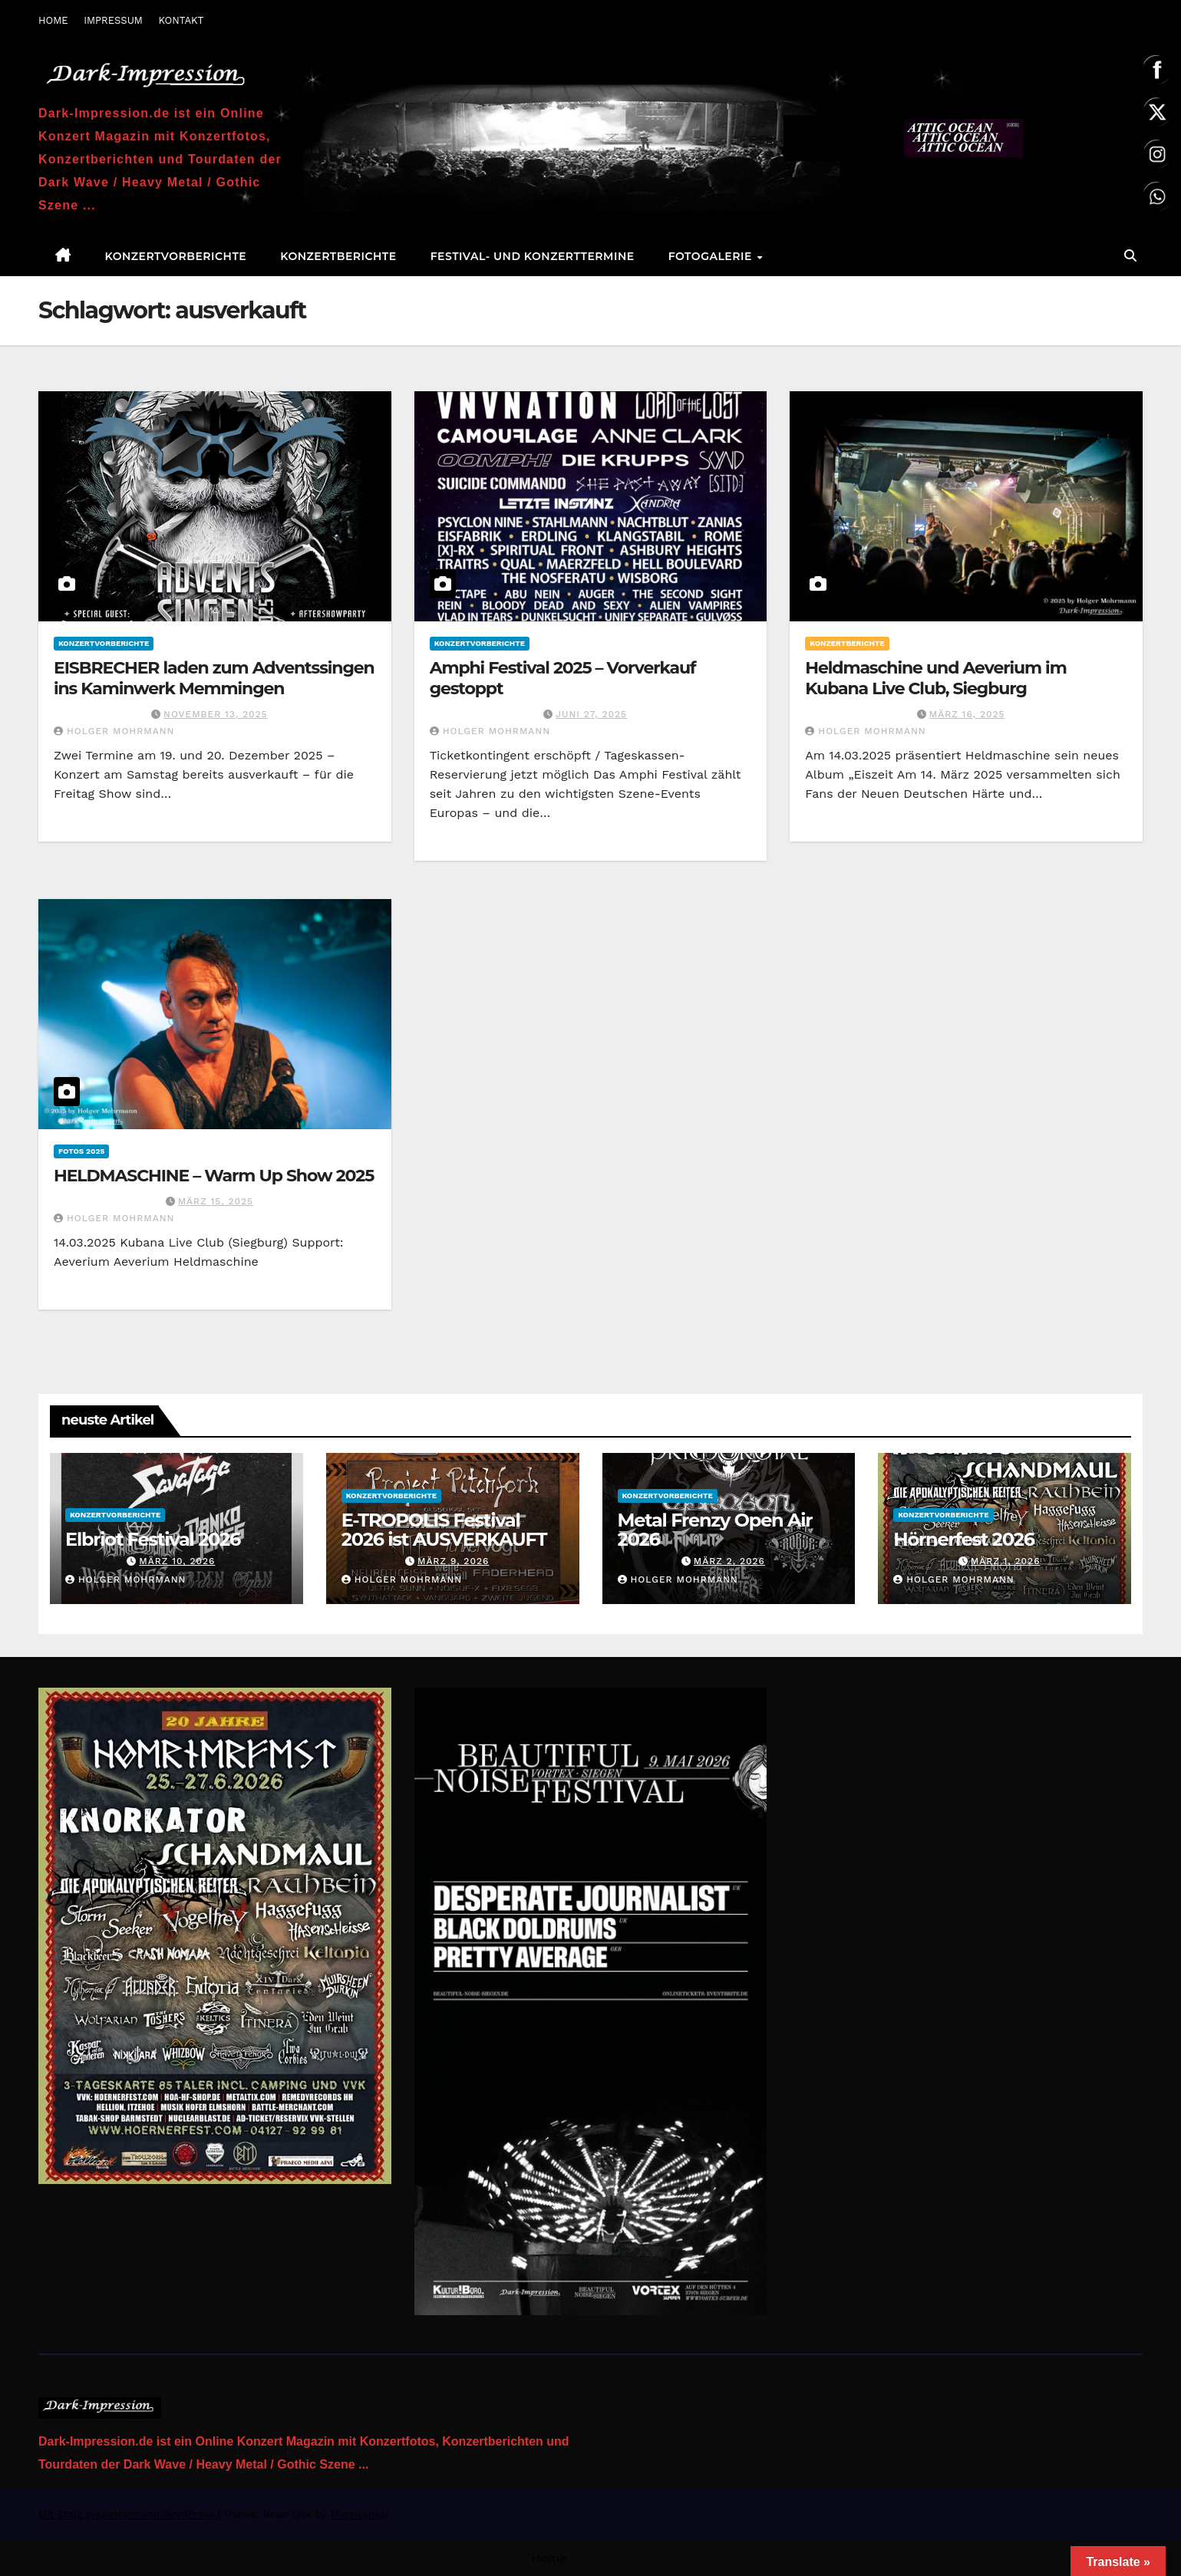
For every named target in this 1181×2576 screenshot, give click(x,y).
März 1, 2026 (1006, 1561)
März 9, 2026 (453, 1561)
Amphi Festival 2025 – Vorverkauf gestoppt (563, 677)
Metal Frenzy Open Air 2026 (715, 1529)
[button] (1130, 256)
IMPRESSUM (113, 20)
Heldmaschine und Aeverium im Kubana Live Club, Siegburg (935, 677)
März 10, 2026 (177, 1561)
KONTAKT (180, 20)
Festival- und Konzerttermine (533, 256)
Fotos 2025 (81, 1151)
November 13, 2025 (215, 714)
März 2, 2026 (729, 1561)
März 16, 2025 (967, 714)
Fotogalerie (712, 256)
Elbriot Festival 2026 (152, 1539)
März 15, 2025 (215, 1201)
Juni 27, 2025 (591, 714)
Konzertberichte (338, 256)
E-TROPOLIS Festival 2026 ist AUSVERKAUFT (444, 1529)
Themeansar (358, 2514)
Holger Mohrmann (114, 731)
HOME (53, 20)
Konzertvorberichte (176, 256)
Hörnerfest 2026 (963, 1539)
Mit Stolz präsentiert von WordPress (128, 2514)
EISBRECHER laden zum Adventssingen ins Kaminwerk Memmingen (214, 677)
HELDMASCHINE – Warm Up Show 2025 (214, 1175)
